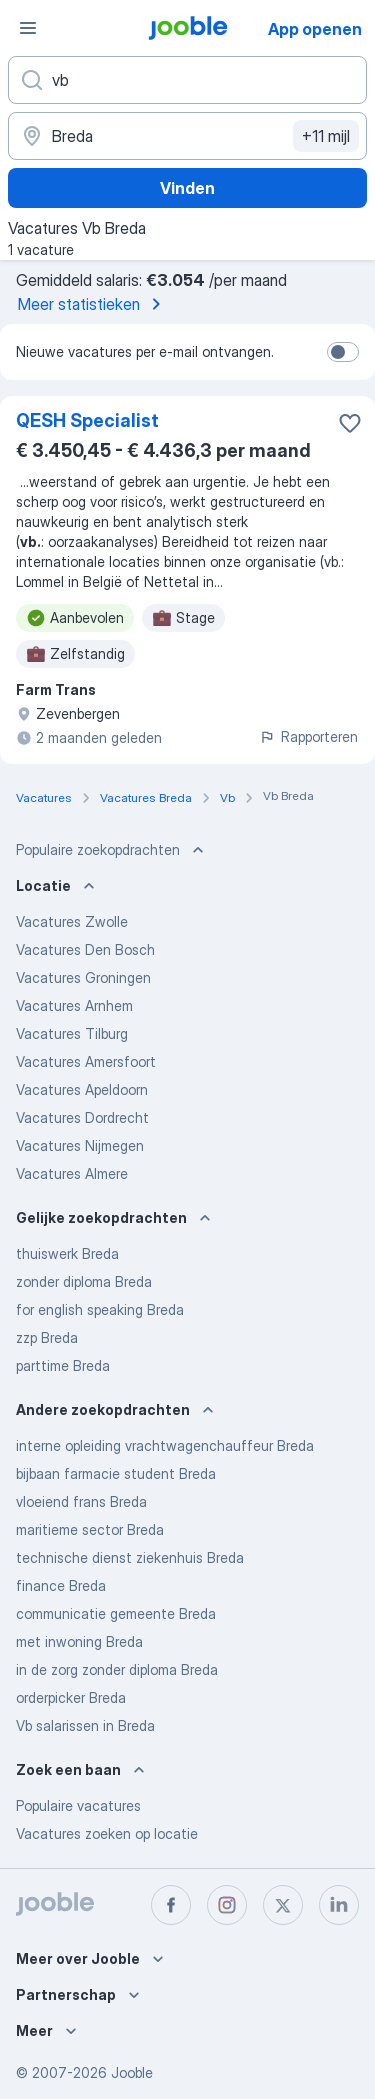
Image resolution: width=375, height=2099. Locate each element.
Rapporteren (308, 736)
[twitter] (283, 1905)
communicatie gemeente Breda (116, 1613)
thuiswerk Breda (67, 1253)
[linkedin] (339, 1905)
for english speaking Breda (100, 1309)
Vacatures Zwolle (72, 921)
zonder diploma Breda (84, 1281)
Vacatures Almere (72, 1173)
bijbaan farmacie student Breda (116, 1473)
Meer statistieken (93, 304)
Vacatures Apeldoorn (82, 1089)
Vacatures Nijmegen (80, 1145)
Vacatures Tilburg (72, 1033)
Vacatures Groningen (83, 977)
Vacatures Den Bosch (85, 949)
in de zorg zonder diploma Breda (117, 1669)
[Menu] (28, 28)
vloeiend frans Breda (81, 1501)
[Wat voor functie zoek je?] (187, 80)
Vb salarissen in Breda (85, 1725)
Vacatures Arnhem (74, 1005)
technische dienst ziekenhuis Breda (130, 1557)
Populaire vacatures (78, 1805)
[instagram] (227, 1905)
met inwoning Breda (79, 1641)
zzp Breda (47, 1337)
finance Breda (61, 1585)
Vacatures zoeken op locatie (107, 1833)
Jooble (132, 2072)
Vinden (187, 188)
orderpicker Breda (71, 1697)
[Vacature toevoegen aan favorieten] (350, 423)
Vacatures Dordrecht (82, 1117)
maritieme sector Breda (90, 1529)
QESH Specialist (87, 420)
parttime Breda (63, 1365)
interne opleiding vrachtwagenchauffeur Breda (165, 1445)
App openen (315, 29)
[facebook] (171, 1905)
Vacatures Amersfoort (86, 1061)
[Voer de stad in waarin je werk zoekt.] (187, 136)
